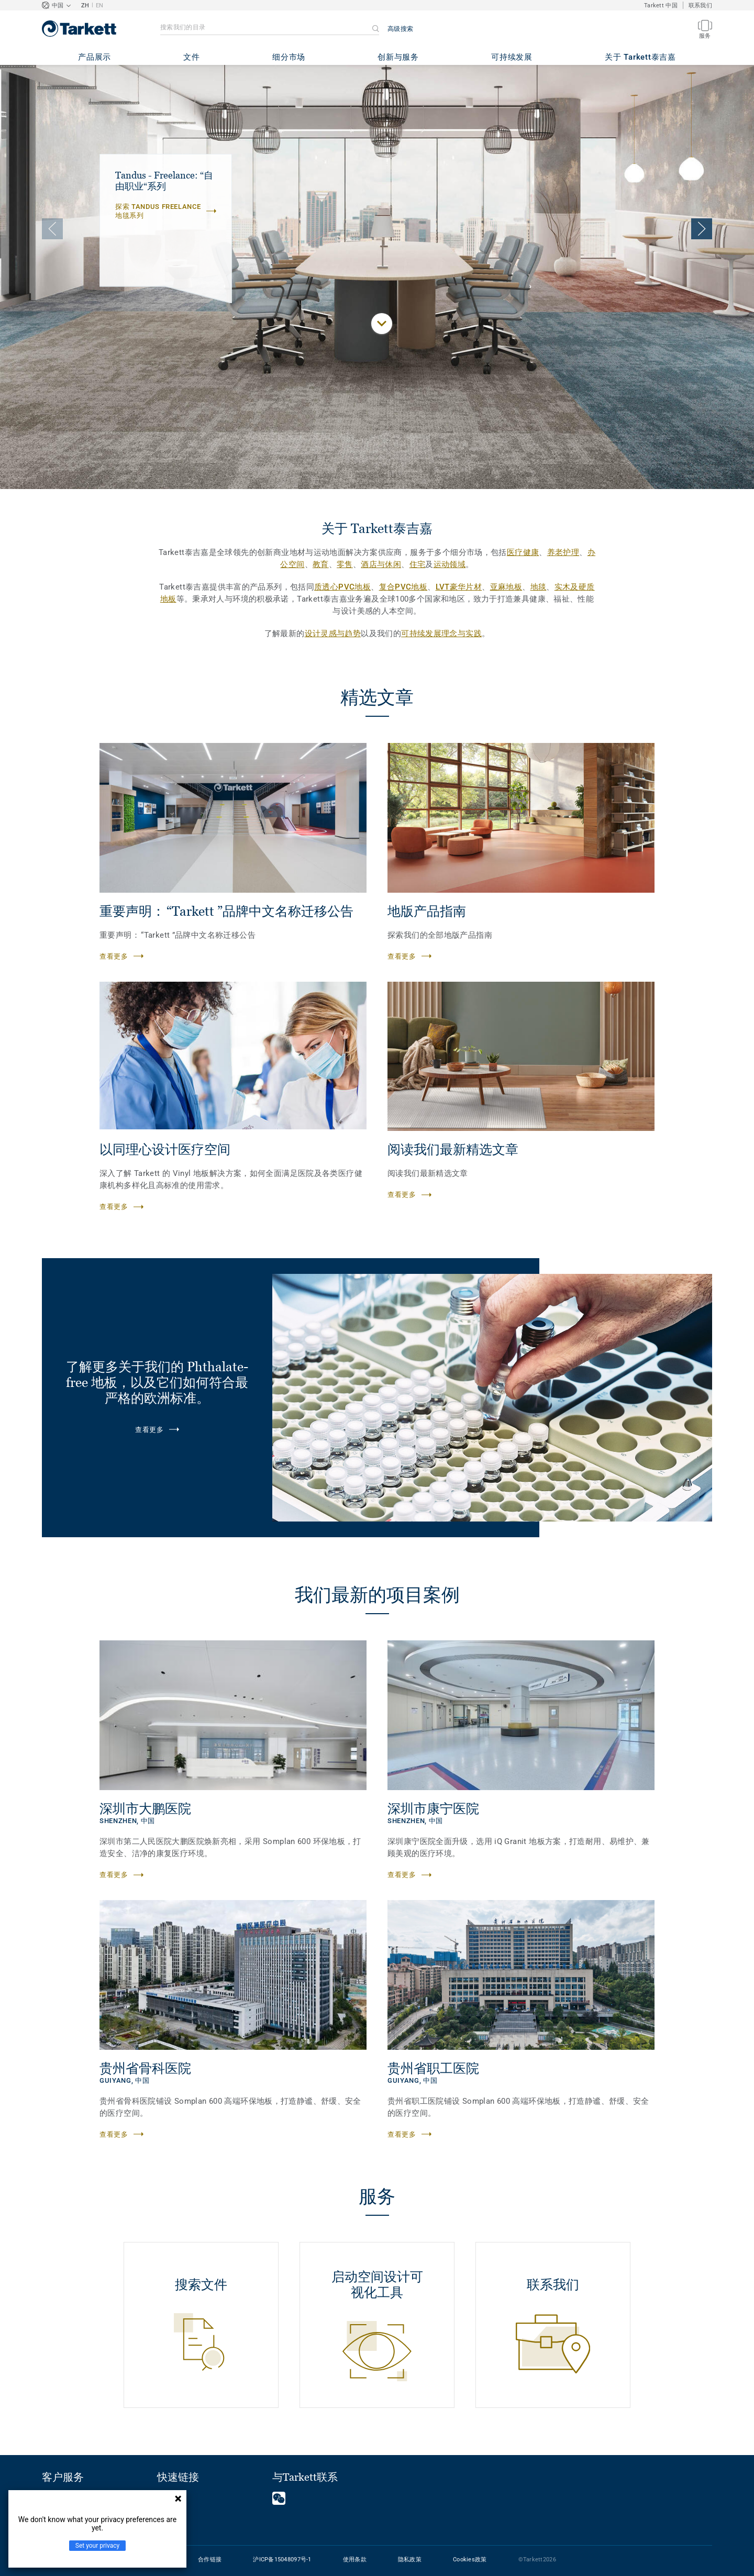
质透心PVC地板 (342, 587)
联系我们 (700, 5)
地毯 (538, 587)
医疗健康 (523, 552)
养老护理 (563, 552)
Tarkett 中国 (661, 5)
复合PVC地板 (403, 587)
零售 (345, 564)
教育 (321, 564)
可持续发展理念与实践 (441, 633)
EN (100, 5)
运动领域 (450, 564)
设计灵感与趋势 (333, 633)
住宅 (417, 564)
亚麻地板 (506, 587)
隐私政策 (410, 2559)
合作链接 (209, 2559)
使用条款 (355, 2559)
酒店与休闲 (381, 564)
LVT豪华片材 (459, 587)
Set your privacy (97, 2545)
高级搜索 (400, 28)
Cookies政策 (470, 2559)
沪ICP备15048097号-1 (282, 2559)
